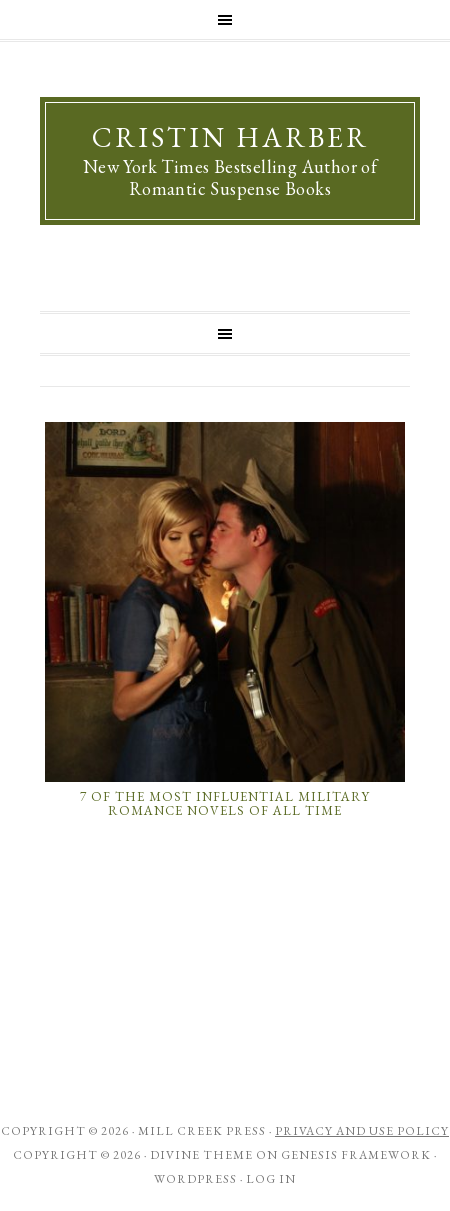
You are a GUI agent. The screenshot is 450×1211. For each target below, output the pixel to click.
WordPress (195, 1179)
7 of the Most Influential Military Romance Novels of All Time (225, 803)
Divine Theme (201, 1155)
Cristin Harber (230, 137)
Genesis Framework (356, 1155)
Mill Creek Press (202, 1131)
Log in (271, 1179)
